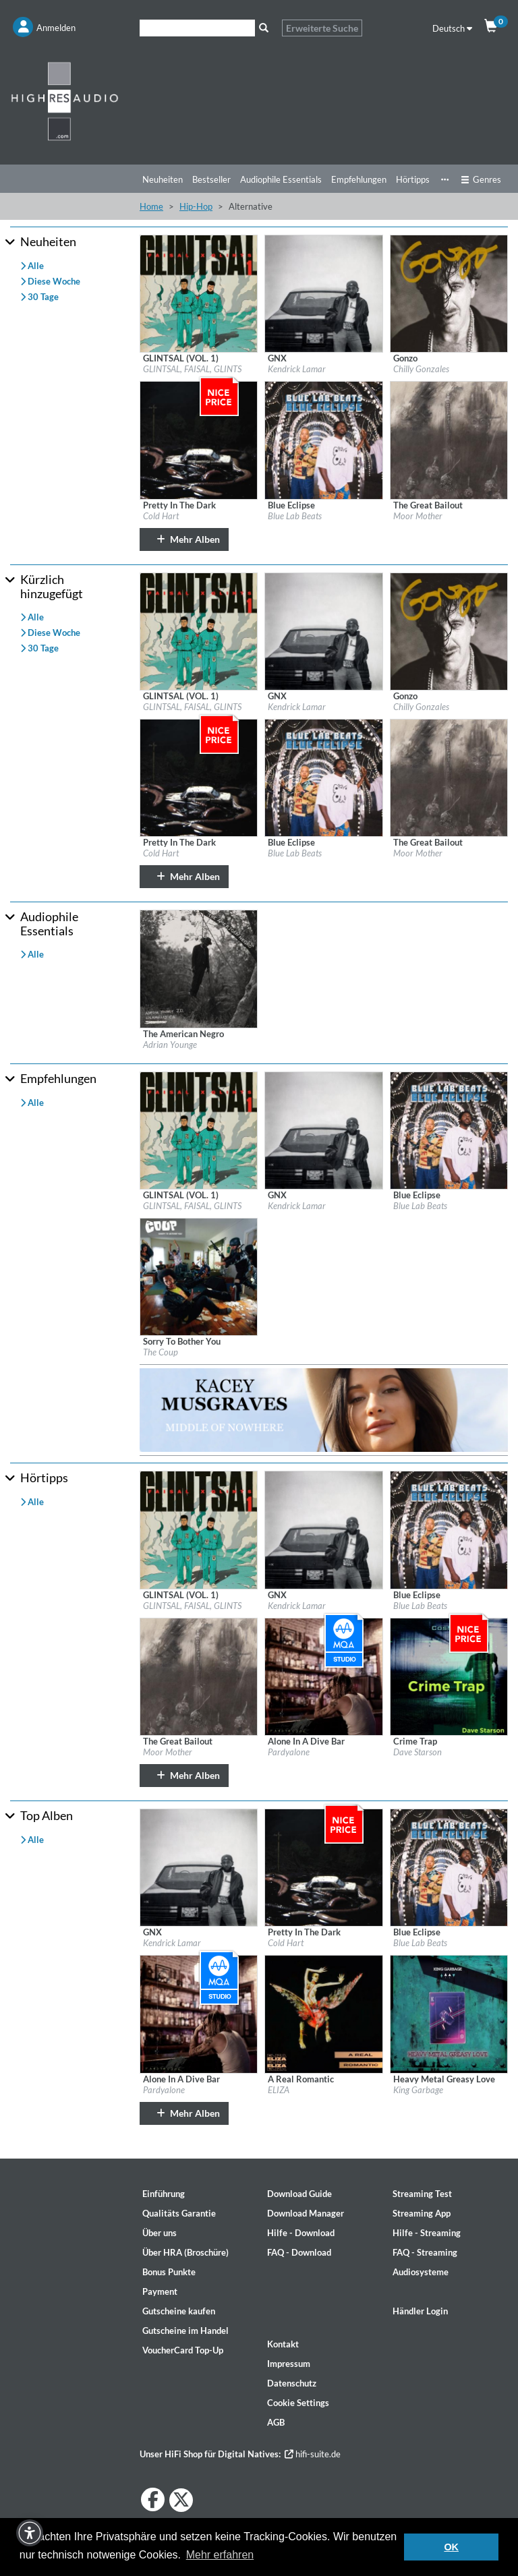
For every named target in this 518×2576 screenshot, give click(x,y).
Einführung (163, 2193)
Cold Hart (161, 515)
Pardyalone (289, 1752)
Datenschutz (291, 2383)
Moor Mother (417, 515)
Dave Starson (417, 1752)
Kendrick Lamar (297, 368)
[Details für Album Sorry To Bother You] (199, 1275)
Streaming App (422, 2213)
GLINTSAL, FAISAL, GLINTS (192, 368)
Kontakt (283, 2344)
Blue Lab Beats (295, 515)
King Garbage (418, 2089)
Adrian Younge (170, 1044)
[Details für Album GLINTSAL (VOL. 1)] (199, 292)
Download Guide (299, 2193)
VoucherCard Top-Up (182, 2350)
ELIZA (278, 2089)
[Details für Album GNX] (323, 292)
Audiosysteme (421, 2271)
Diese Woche (50, 281)
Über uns (159, 2232)
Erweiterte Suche (322, 28)
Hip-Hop (195, 206)
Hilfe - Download (301, 2232)
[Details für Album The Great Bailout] (449, 439)
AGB (276, 2422)
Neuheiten (162, 179)
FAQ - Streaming (425, 2252)
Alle (32, 265)
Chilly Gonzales (421, 368)
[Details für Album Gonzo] (449, 292)
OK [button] (451, 2547)
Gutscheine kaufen (178, 2311)
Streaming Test (422, 2193)
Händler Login (420, 2311)
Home (151, 206)
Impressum (288, 2363)
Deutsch (452, 28)
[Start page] (64, 101)
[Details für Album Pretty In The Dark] (199, 439)
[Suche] (197, 28)
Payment (159, 2291)
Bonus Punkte (169, 2271)
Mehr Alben (184, 539)
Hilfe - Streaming (427, 2232)
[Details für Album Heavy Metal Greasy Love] (449, 2013)
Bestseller (211, 179)
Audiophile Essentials (281, 179)
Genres (481, 179)
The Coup (160, 1352)
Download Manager (305, 2213)
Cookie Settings (298, 2402)
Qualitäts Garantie (179, 2213)
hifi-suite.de (313, 2454)
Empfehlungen (358, 179)
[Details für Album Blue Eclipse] (323, 439)
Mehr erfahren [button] (220, 2554)
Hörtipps (413, 179)
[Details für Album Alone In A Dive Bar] (323, 1675)
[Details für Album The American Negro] (199, 967)
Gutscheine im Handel (185, 2330)
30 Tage (39, 296)
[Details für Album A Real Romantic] (323, 2013)
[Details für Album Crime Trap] (449, 1675)
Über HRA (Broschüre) (185, 2252)
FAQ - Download (299, 2252)
